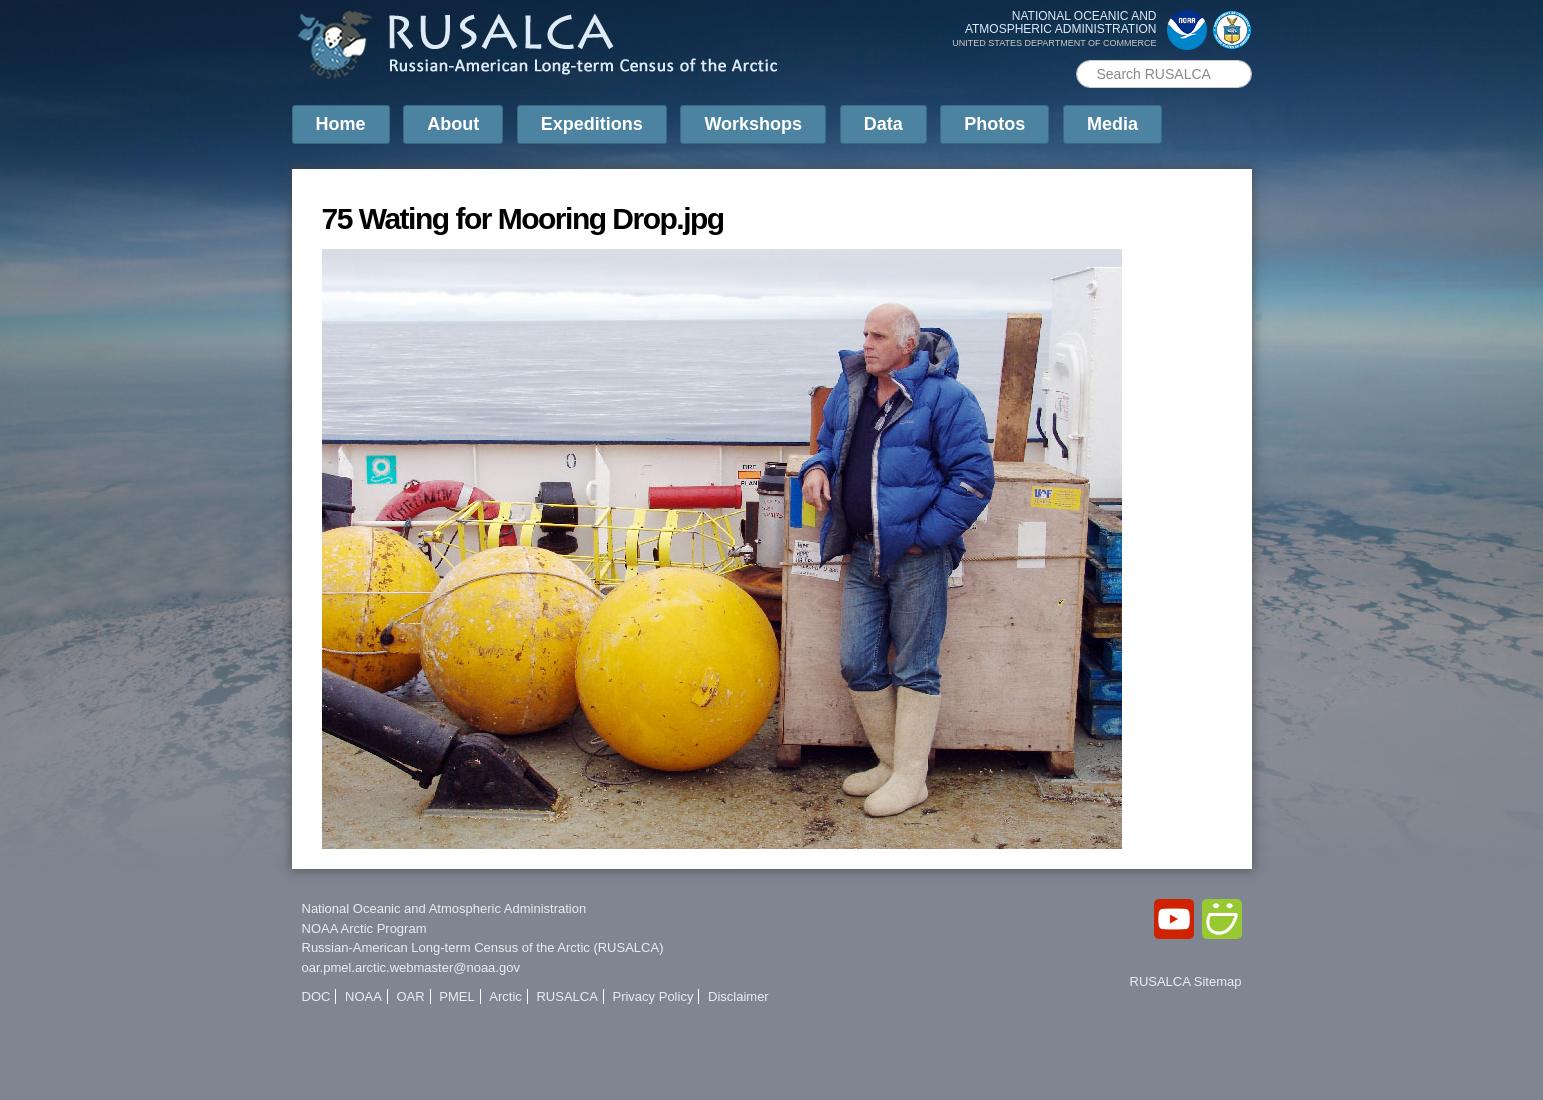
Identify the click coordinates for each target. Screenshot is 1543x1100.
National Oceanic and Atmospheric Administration (444, 908)
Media (1112, 124)
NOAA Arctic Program (364, 928)
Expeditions (592, 124)
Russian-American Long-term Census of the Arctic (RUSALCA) (483, 947)
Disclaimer (738, 996)
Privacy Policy (652, 996)
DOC (316, 996)
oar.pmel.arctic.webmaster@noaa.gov (411, 967)
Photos (994, 124)
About (453, 124)
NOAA (363, 996)
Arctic (505, 996)
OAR (410, 996)
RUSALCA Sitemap (1186, 981)
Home (341, 124)
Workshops (753, 124)
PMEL (456, 996)
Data (883, 124)
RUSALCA (566, 996)
